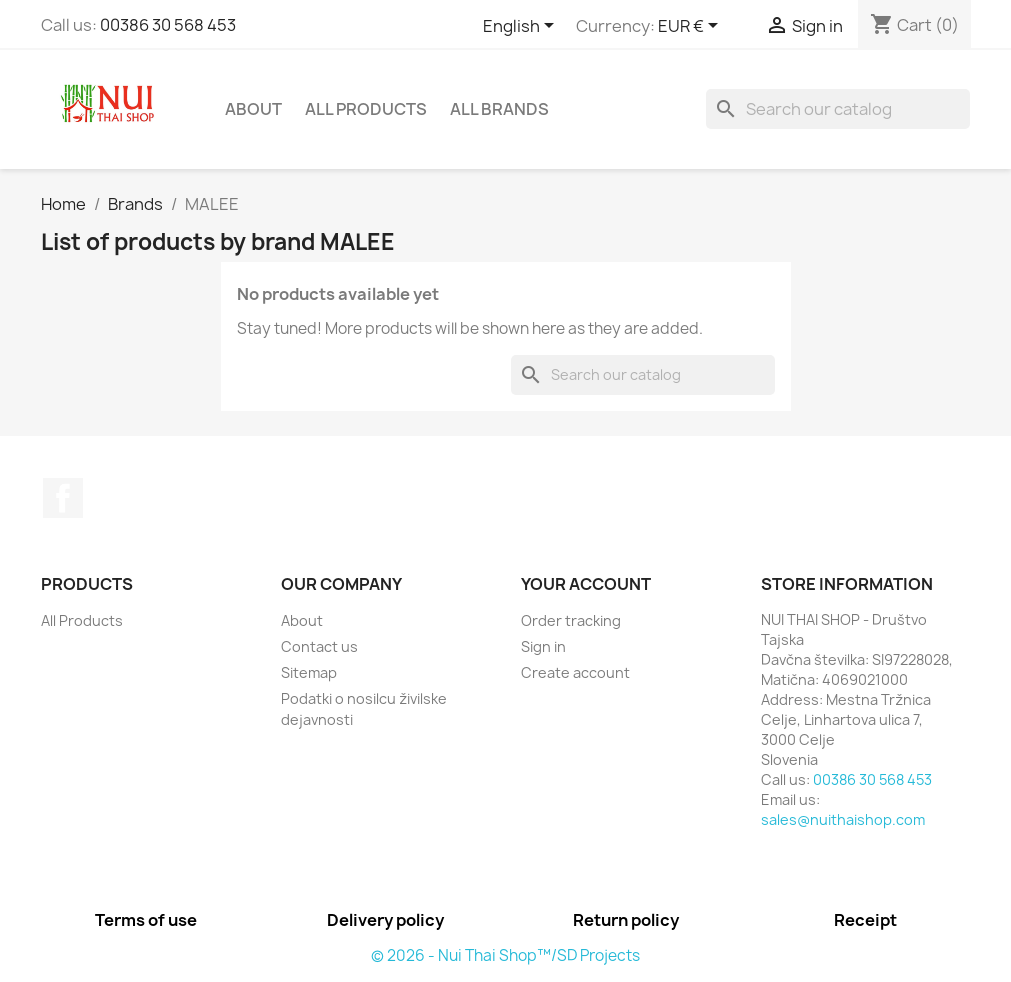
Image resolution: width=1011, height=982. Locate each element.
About (253, 109)
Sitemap (309, 672)
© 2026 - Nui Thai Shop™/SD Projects (505, 955)
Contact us (319, 646)
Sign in (543, 646)
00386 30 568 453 (168, 25)
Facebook (63, 498)
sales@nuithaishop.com (843, 819)
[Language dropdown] (522, 27)
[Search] (838, 109)
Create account (575, 672)
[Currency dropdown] (691, 27)
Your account (586, 584)
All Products (366, 109)
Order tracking (571, 620)
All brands (499, 109)
